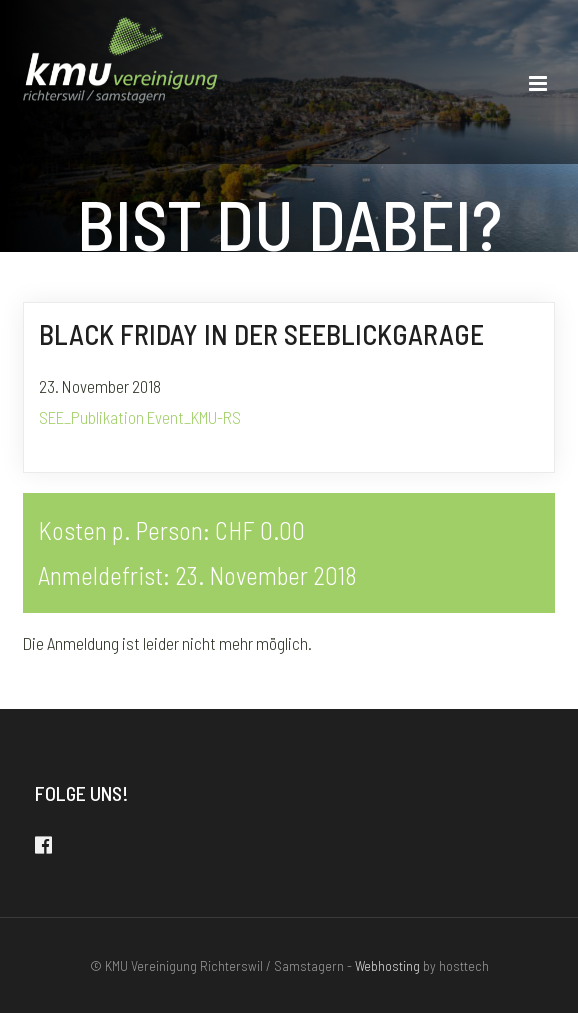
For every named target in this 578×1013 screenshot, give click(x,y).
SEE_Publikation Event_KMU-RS (140, 417)
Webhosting (387, 965)
